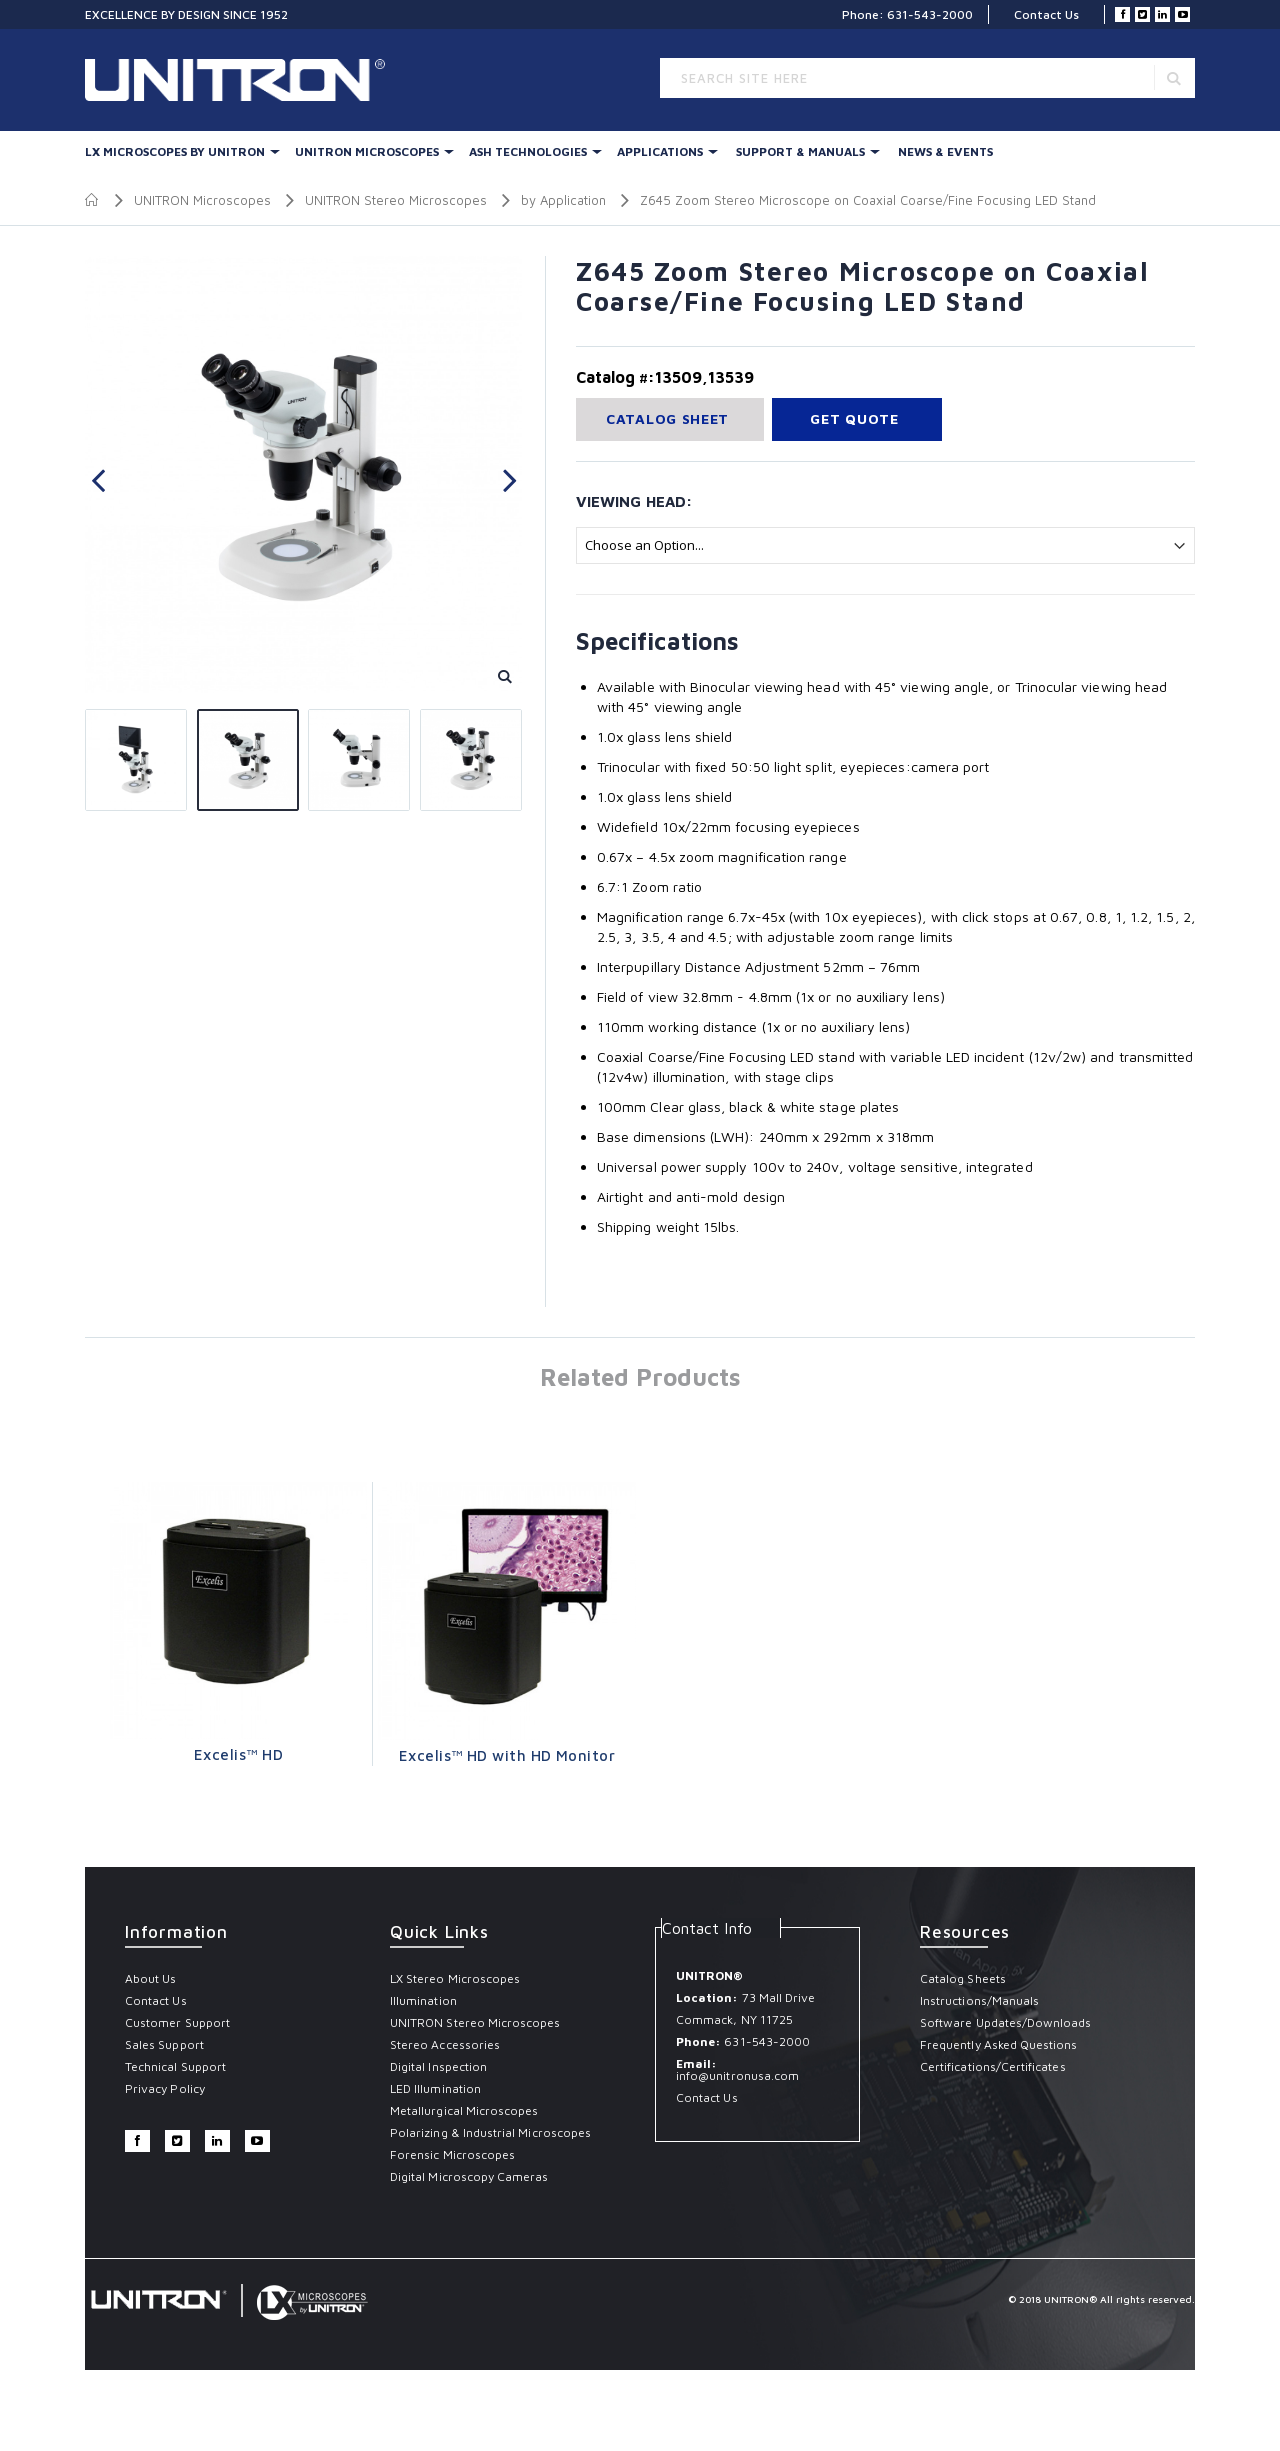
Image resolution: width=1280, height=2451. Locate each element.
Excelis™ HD (238, 1754)
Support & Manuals (800, 151)
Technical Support (175, 2066)
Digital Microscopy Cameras (469, 2176)
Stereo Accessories (445, 2044)
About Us (150, 1978)
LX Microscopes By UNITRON (175, 151)
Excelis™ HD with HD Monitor (507, 1755)
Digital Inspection (438, 2066)
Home (92, 200)
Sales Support (164, 2044)
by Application (563, 200)
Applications (660, 151)
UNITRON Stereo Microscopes (396, 200)
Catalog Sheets (963, 1978)
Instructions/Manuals (979, 2000)
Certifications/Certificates (993, 2066)
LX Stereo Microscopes (455, 1978)
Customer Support (177, 2022)
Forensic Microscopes (452, 2154)
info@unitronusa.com (737, 2075)
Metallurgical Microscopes (464, 2110)
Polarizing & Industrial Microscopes (490, 2132)
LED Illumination (435, 2088)
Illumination (423, 2000)
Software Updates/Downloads (1006, 2022)
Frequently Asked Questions (999, 2044)
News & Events (945, 151)
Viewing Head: (634, 501)
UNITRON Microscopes (367, 151)
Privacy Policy (165, 2088)
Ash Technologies (528, 151)
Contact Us (1046, 14)
